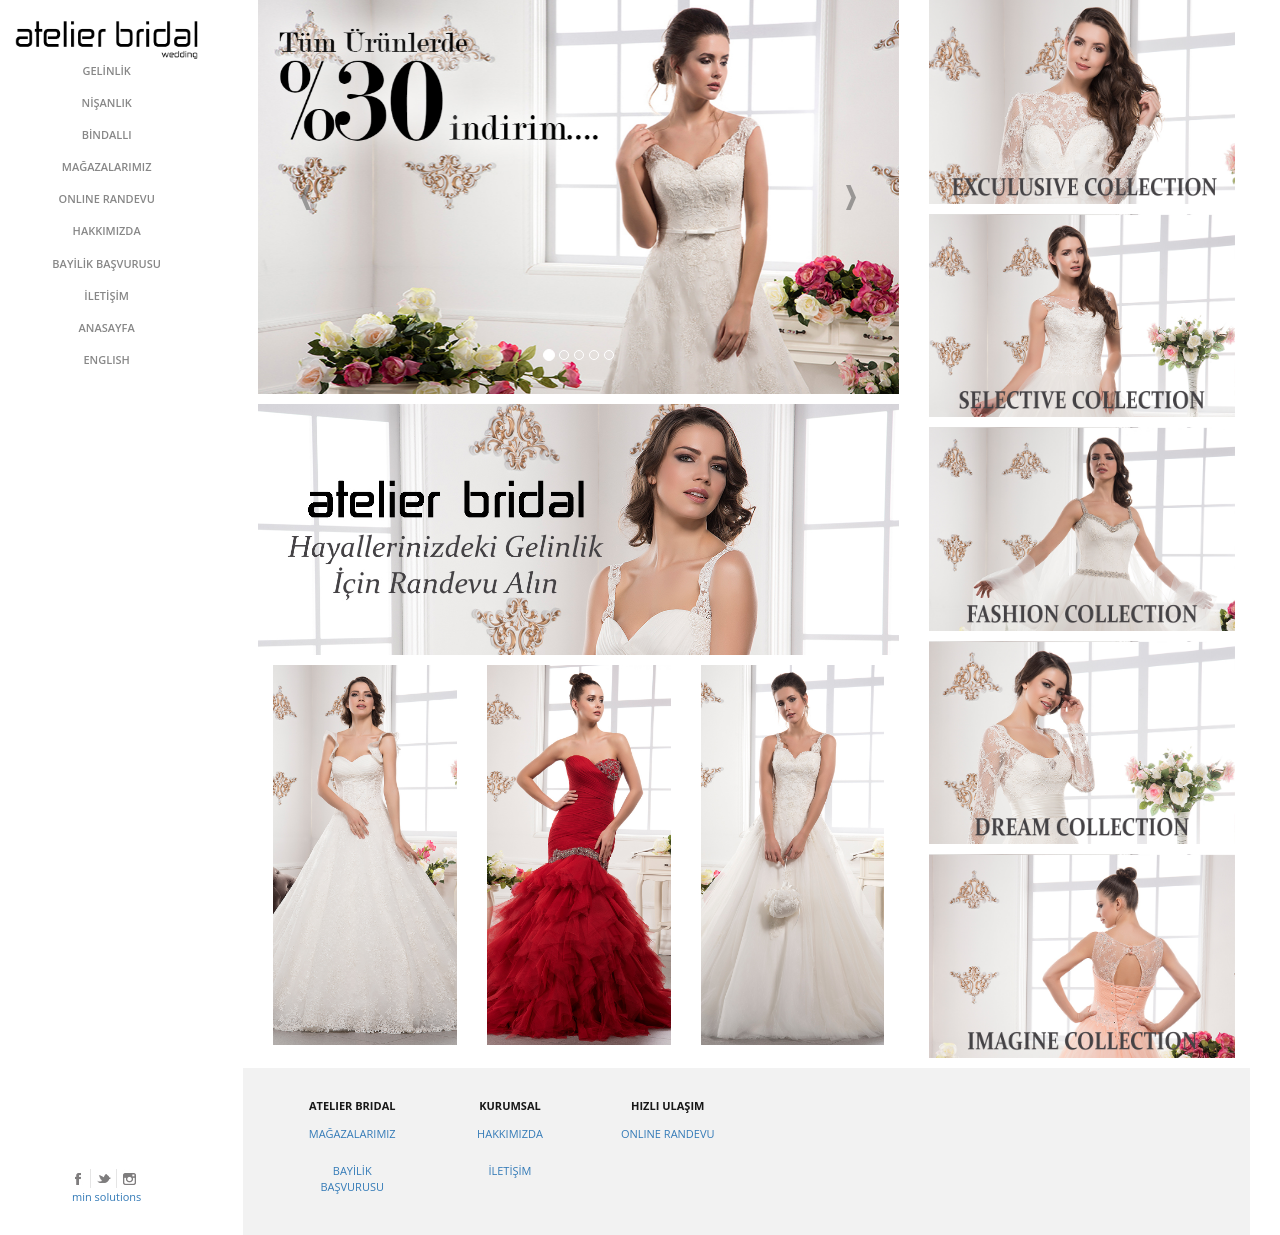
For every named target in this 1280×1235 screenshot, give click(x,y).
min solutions (106, 1196)
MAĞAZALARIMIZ (352, 1133)
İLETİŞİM (509, 1170)
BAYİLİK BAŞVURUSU (352, 1178)
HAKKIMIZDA (510, 1133)
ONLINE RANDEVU (668, 1133)
